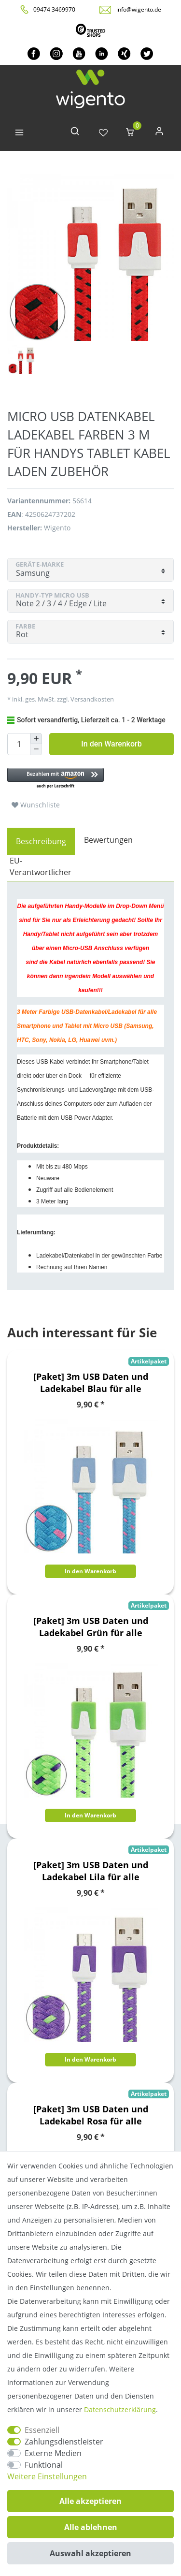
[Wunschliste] (103, 133)
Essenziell (42, 2430)
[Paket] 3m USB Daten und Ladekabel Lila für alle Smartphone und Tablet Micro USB (91, 1871)
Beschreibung (41, 841)
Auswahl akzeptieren (90, 2553)
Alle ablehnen (90, 2527)
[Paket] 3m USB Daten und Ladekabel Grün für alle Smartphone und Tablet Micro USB (91, 1627)
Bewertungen (108, 839)
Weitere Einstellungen (47, 2476)
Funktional (44, 2464)
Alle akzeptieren (90, 2501)
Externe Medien (53, 2453)
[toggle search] (75, 133)
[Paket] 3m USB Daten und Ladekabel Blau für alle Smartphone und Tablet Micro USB (91, 1383)
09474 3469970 (54, 9)
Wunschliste (36, 804)
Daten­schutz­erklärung (120, 2409)
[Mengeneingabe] (18, 744)
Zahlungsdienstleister (64, 2441)
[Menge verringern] (36, 749)
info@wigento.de (138, 9)
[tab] (41, 841)
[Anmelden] (159, 133)
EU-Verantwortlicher (40, 866)
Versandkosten (91, 699)
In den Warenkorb (111, 743)
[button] (90, 779)
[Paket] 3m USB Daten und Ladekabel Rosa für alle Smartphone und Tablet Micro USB (91, 2115)
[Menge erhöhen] (36, 739)
